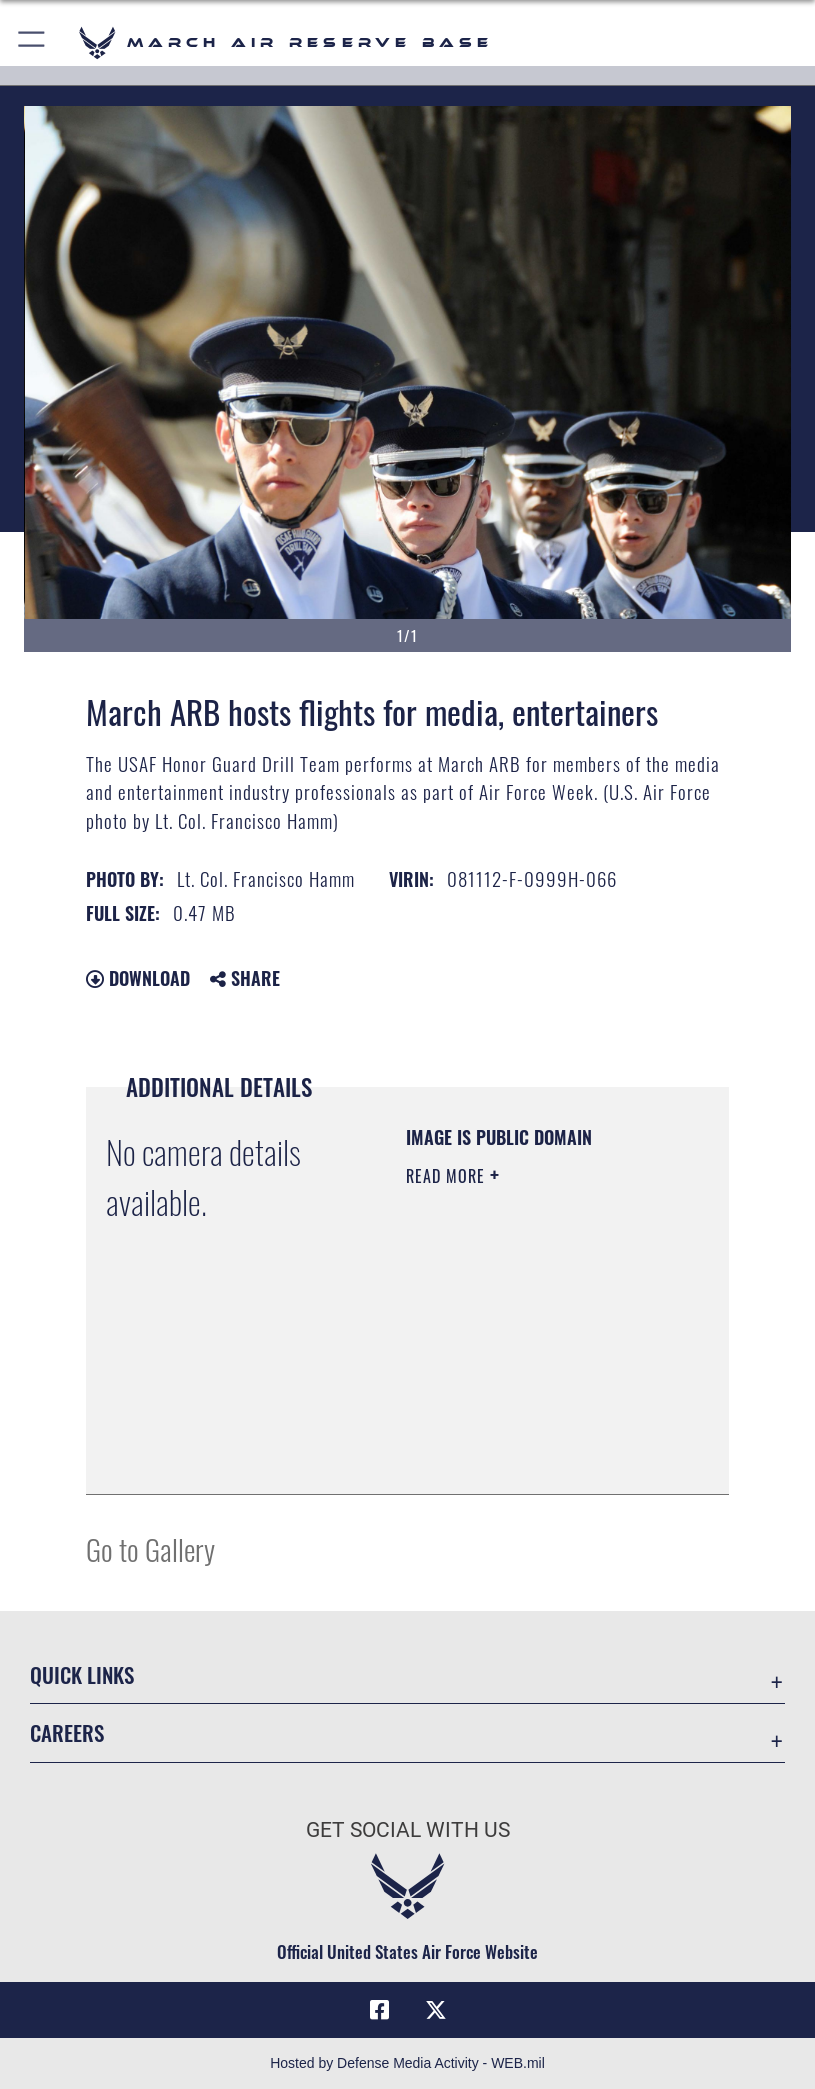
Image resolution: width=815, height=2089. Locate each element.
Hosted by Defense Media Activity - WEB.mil (407, 2063)
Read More (448, 1176)
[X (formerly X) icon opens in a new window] (436, 2010)
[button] (32, 42)
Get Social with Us (408, 1830)
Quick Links (82, 1674)
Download (138, 978)
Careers (67, 1732)
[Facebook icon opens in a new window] (379, 2010)
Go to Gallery (150, 1548)
